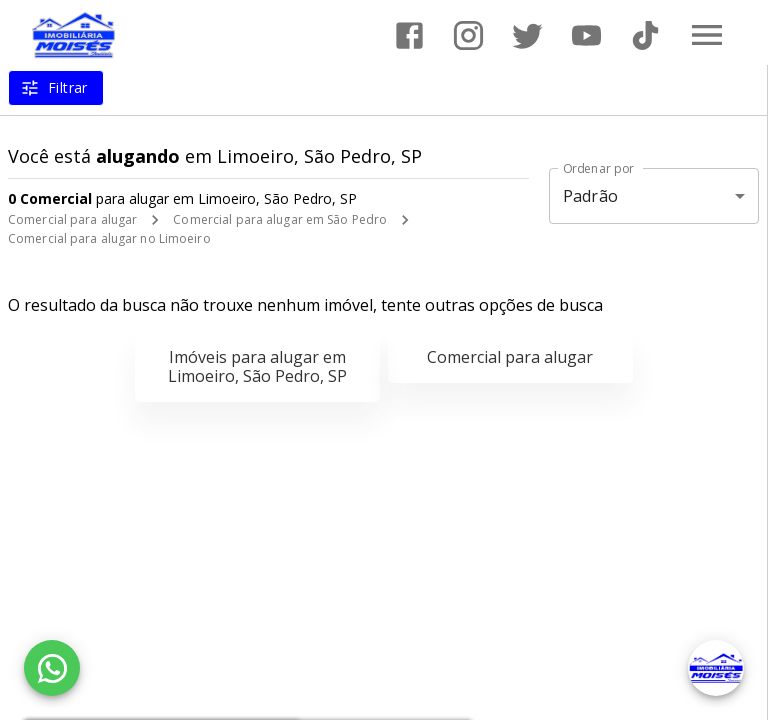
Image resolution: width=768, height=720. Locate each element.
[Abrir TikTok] (645, 35)
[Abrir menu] (707, 35)
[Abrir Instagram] (468, 35)
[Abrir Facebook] (409, 35)
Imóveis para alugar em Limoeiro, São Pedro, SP (257, 366)
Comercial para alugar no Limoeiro (109, 238)
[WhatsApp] (52, 668)
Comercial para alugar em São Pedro (280, 219)
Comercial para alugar (72, 219)
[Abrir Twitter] (527, 35)
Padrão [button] (590, 196)
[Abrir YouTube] (586, 35)
